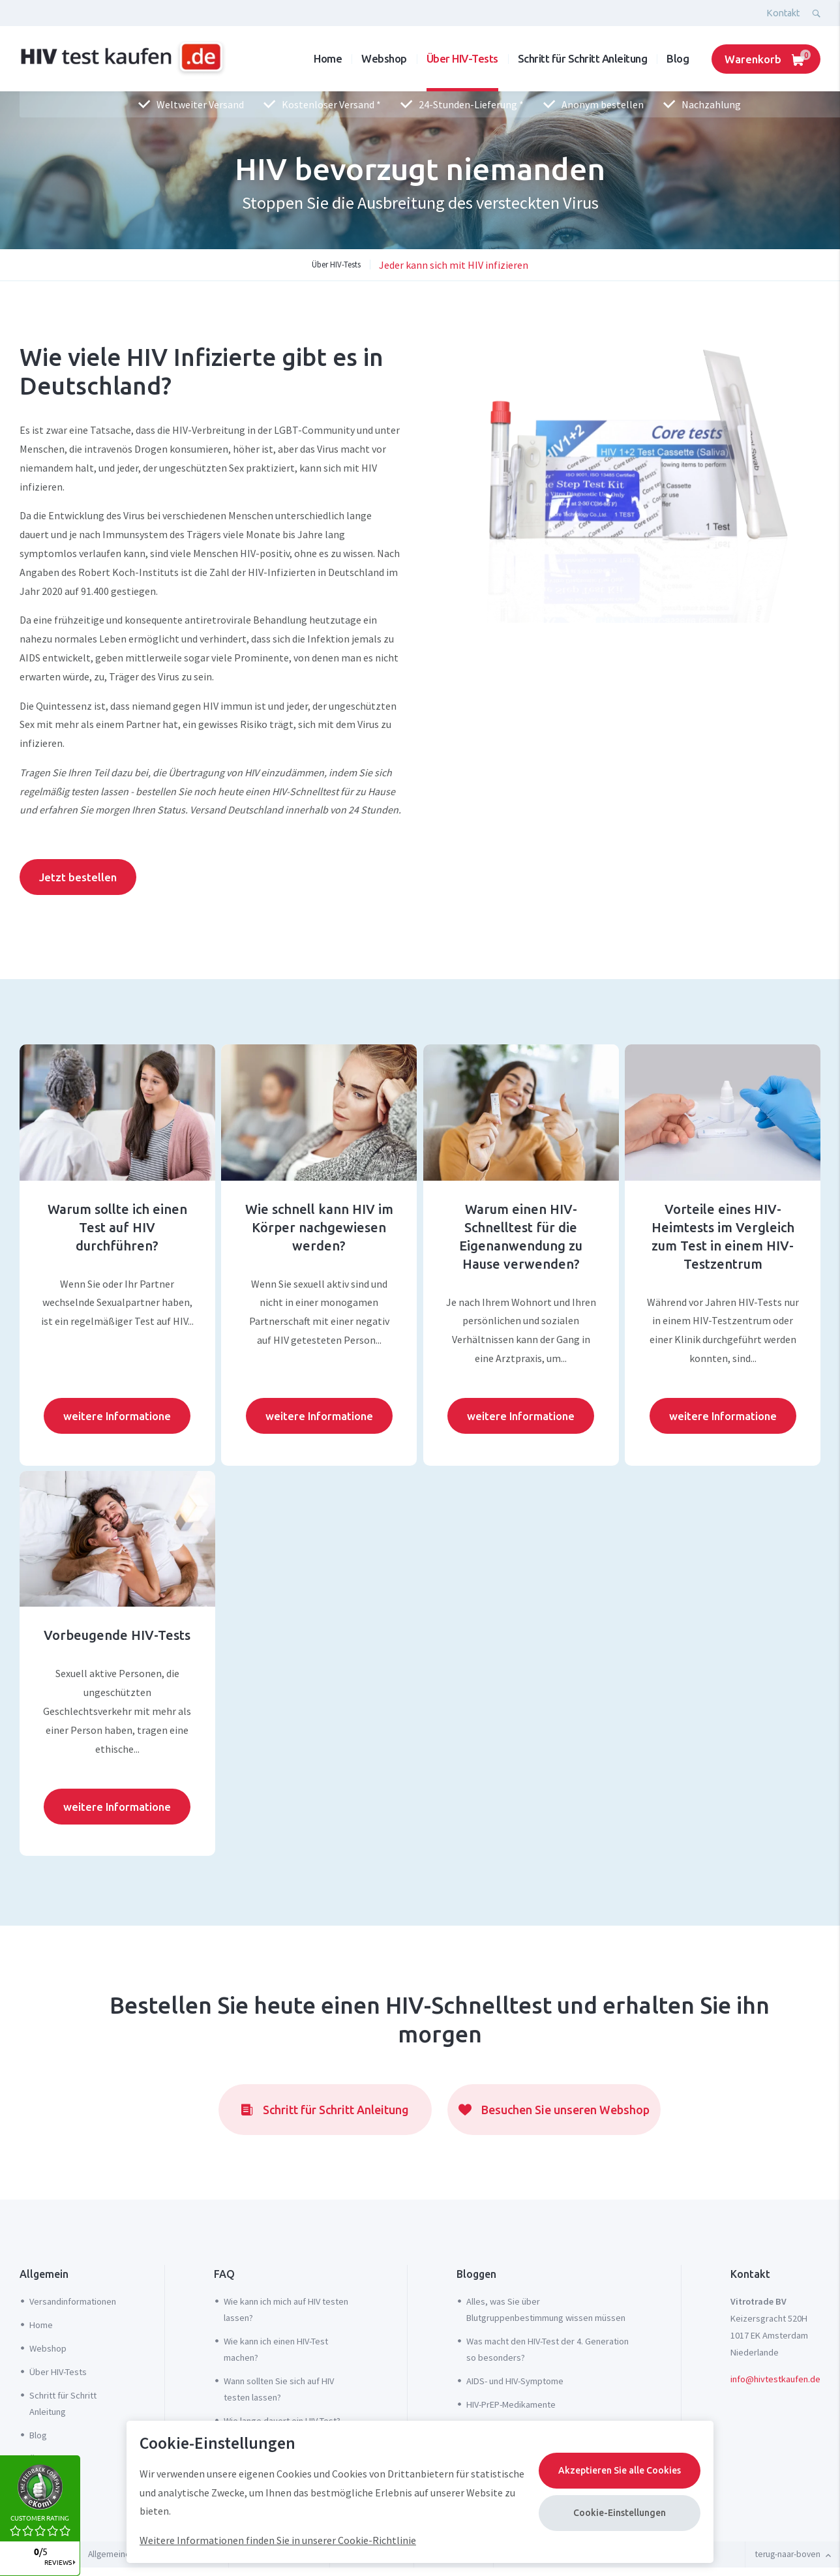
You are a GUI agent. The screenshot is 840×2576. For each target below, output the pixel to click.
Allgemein (44, 2274)
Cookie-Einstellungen (619, 2513)
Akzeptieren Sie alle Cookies (619, 2470)
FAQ (224, 2274)
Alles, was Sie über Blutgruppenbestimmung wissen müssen (545, 2310)
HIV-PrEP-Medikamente (511, 2404)
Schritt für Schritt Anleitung (583, 58)
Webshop (384, 58)
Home (328, 58)
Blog (678, 58)
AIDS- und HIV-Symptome (514, 2381)
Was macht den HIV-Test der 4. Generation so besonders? (547, 2349)
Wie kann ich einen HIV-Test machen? (276, 2349)
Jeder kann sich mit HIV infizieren (453, 264)
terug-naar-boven (792, 2554)
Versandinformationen (72, 2301)
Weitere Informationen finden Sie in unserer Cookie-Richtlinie (278, 2540)
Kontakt (783, 13)
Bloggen (476, 2274)
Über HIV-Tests (462, 58)
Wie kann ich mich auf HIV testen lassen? (286, 2310)
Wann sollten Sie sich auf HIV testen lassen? (279, 2389)
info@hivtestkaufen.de (775, 2379)
